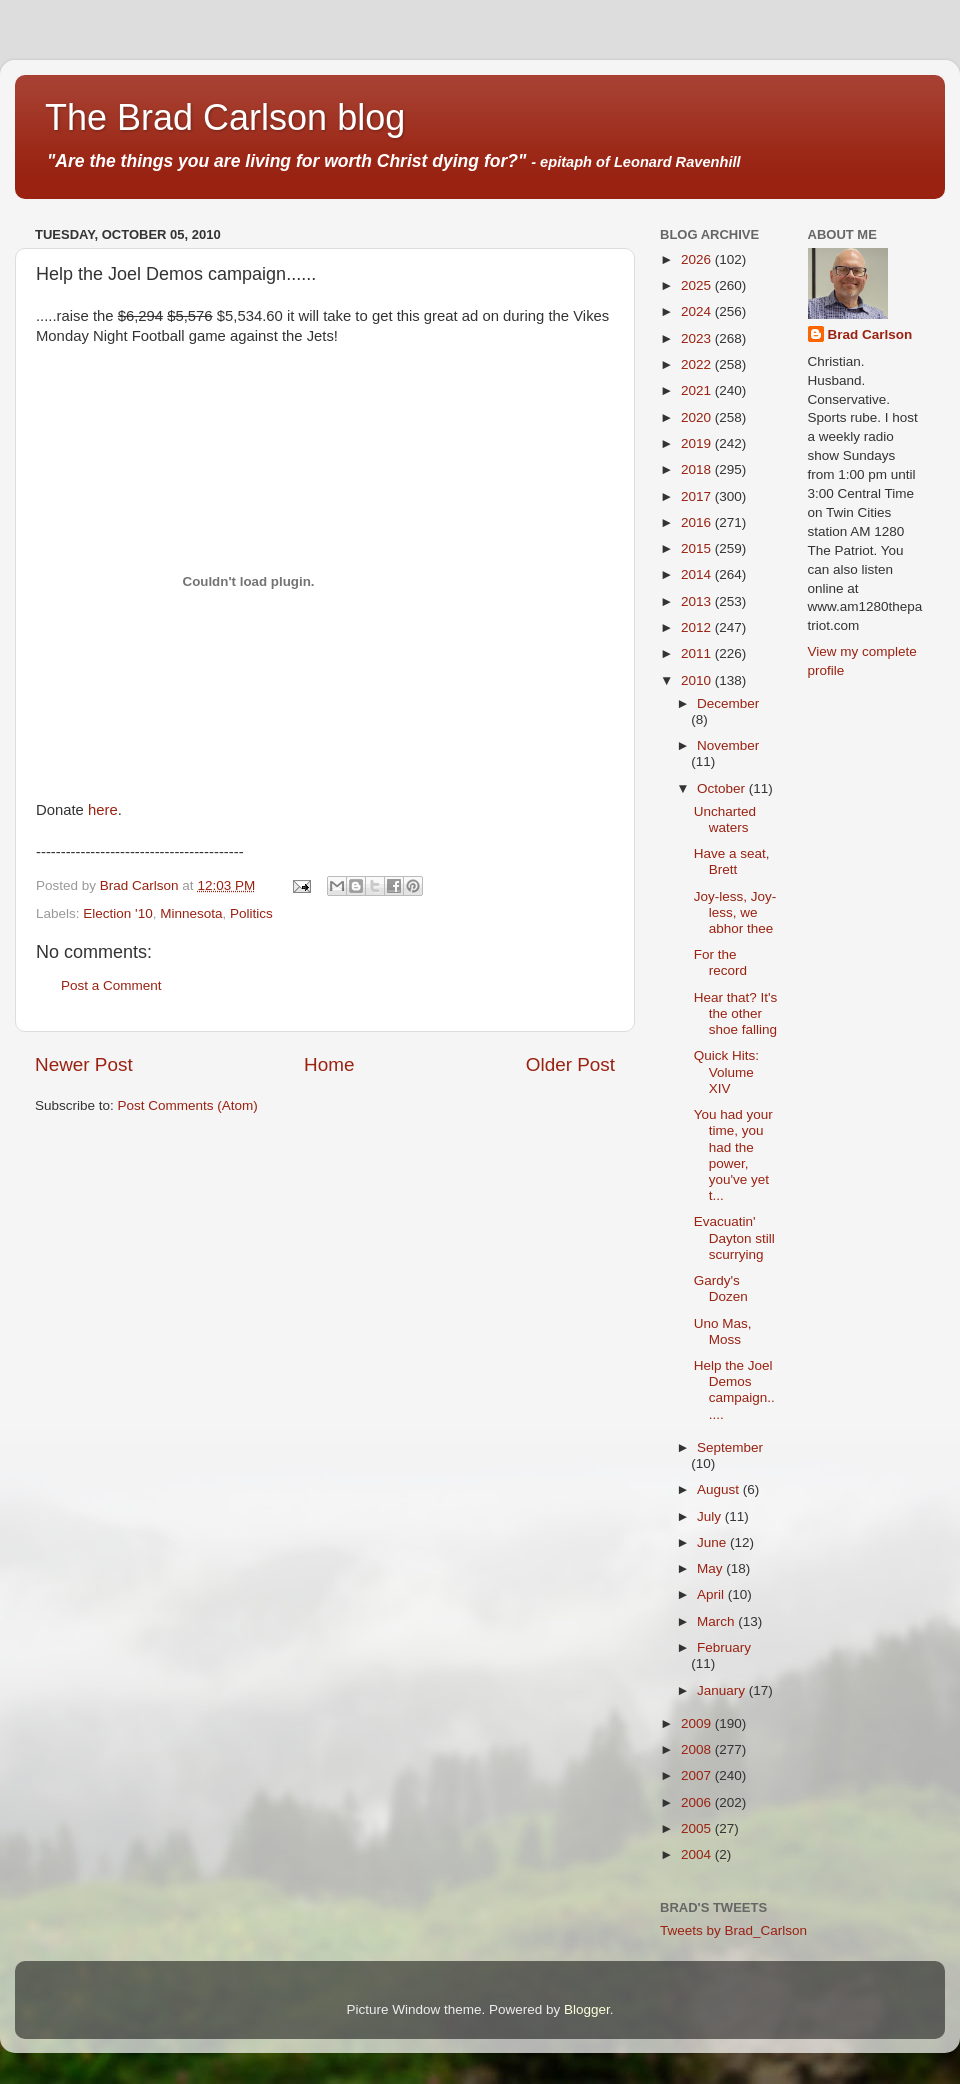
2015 (698, 548)
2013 (698, 601)
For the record (720, 962)
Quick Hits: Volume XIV (726, 1071)
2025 (698, 285)
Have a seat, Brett (732, 861)
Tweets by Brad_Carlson (733, 1930)
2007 (698, 1775)
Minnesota (191, 913)
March (717, 1621)
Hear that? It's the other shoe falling (736, 1013)
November (728, 745)
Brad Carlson (870, 334)
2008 (698, 1749)
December (728, 703)
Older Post (570, 1064)
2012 (698, 627)
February (724, 1647)
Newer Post (84, 1064)
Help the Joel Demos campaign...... (734, 1390)
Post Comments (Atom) (188, 1105)
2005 (698, 1828)
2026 (698, 259)
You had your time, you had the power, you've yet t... (733, 1155)
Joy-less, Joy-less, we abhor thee (735, 912)
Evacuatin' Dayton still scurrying (734, 1237)
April (712, 1594)
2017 (698, 496)
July (711, 1516)
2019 (698, 443)
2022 (698, 364)
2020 (698, 417)
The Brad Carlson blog (225, 117)
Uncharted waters (725, 819)
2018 (698, 469)
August (720, 1489)
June (713, 1542)
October (723, 788)
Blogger (587, 2009)
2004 (698, 1854)
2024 (698, 311)
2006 (698, 1802)
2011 (698, 653)
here (103, 810)
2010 (698, 680)
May (711, 1568)
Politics (251, 913)
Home (329, 1064)
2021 (698, 390)
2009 (698, 1723)
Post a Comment (111, 985)
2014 (698, 574)
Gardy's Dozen (721, 1288)
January (723, 1690)
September (730, 1447)
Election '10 (117, 913)
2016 (698, 522)
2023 (698, 338)
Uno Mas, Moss (723, 1331)
